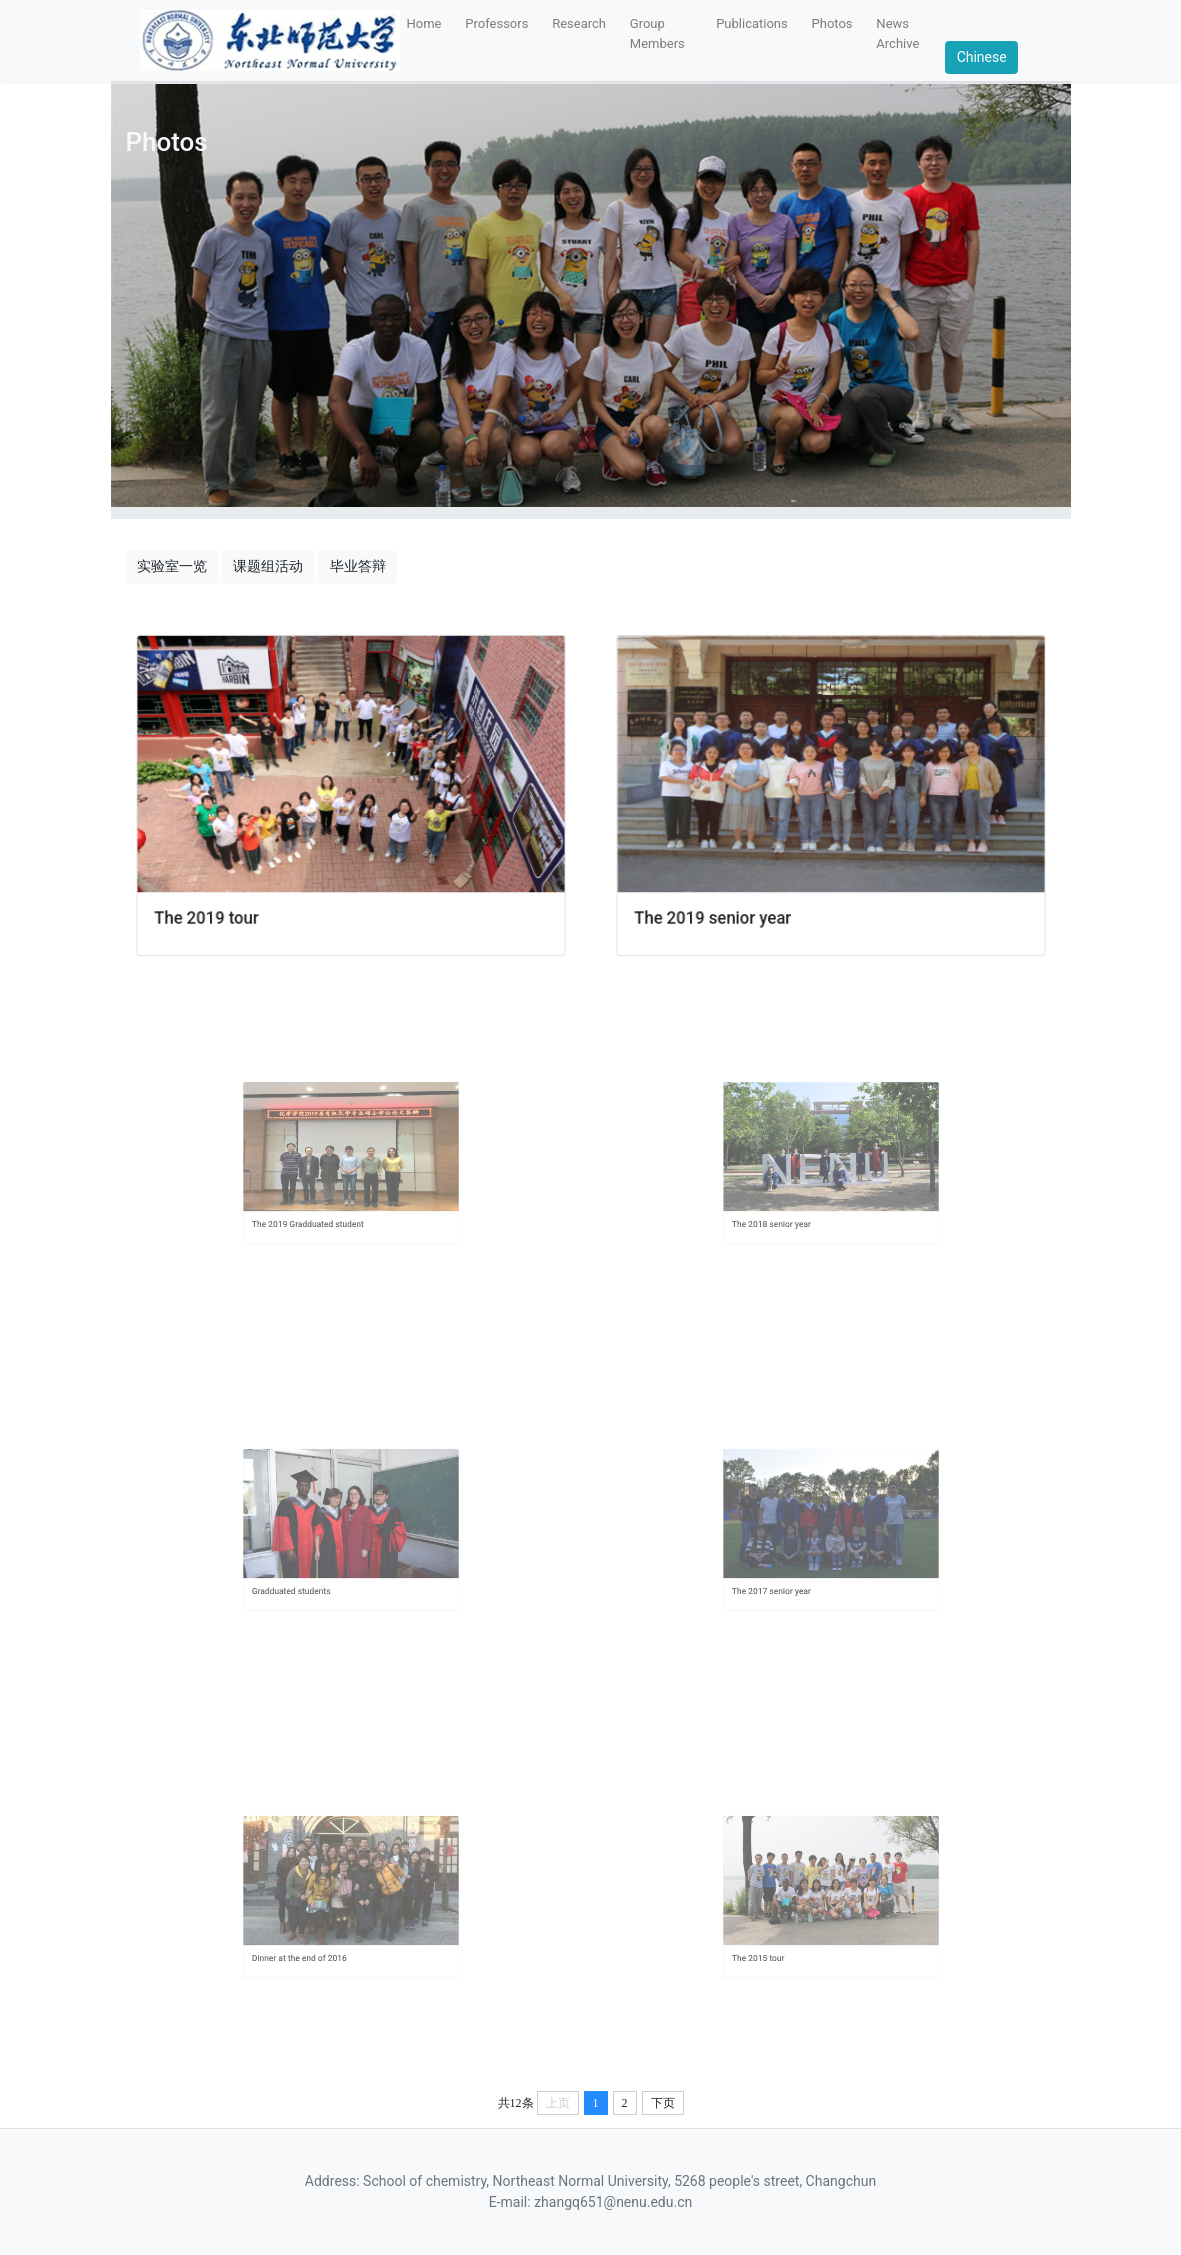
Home (424, 23)
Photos (832, 23)
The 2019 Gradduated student (322, 1203)
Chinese (982, 57)
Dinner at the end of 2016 (317, 1937)
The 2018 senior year (792, 1203)
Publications (752, 23)
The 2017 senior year (792, 1570)
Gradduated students (311, 1570)
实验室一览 (172, 566)
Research (579, 23)
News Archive (897, 33)
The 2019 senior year (721, 909)
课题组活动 (268, 566)
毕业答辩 (358, 566)
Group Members (657, 33)
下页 (663, 2103)
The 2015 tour (783, 1937)
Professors (496, 23)
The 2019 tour (216, 909)
